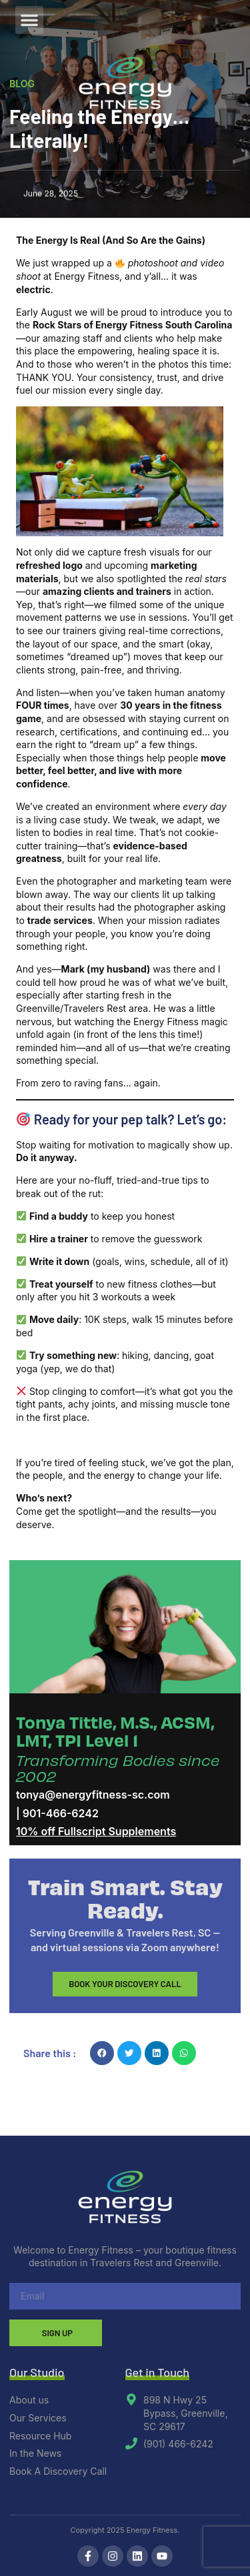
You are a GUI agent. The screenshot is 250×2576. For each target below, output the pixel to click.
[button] (29, 20)
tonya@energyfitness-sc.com (93, 1794)
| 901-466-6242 (57, 1813)
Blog (22, 83)
